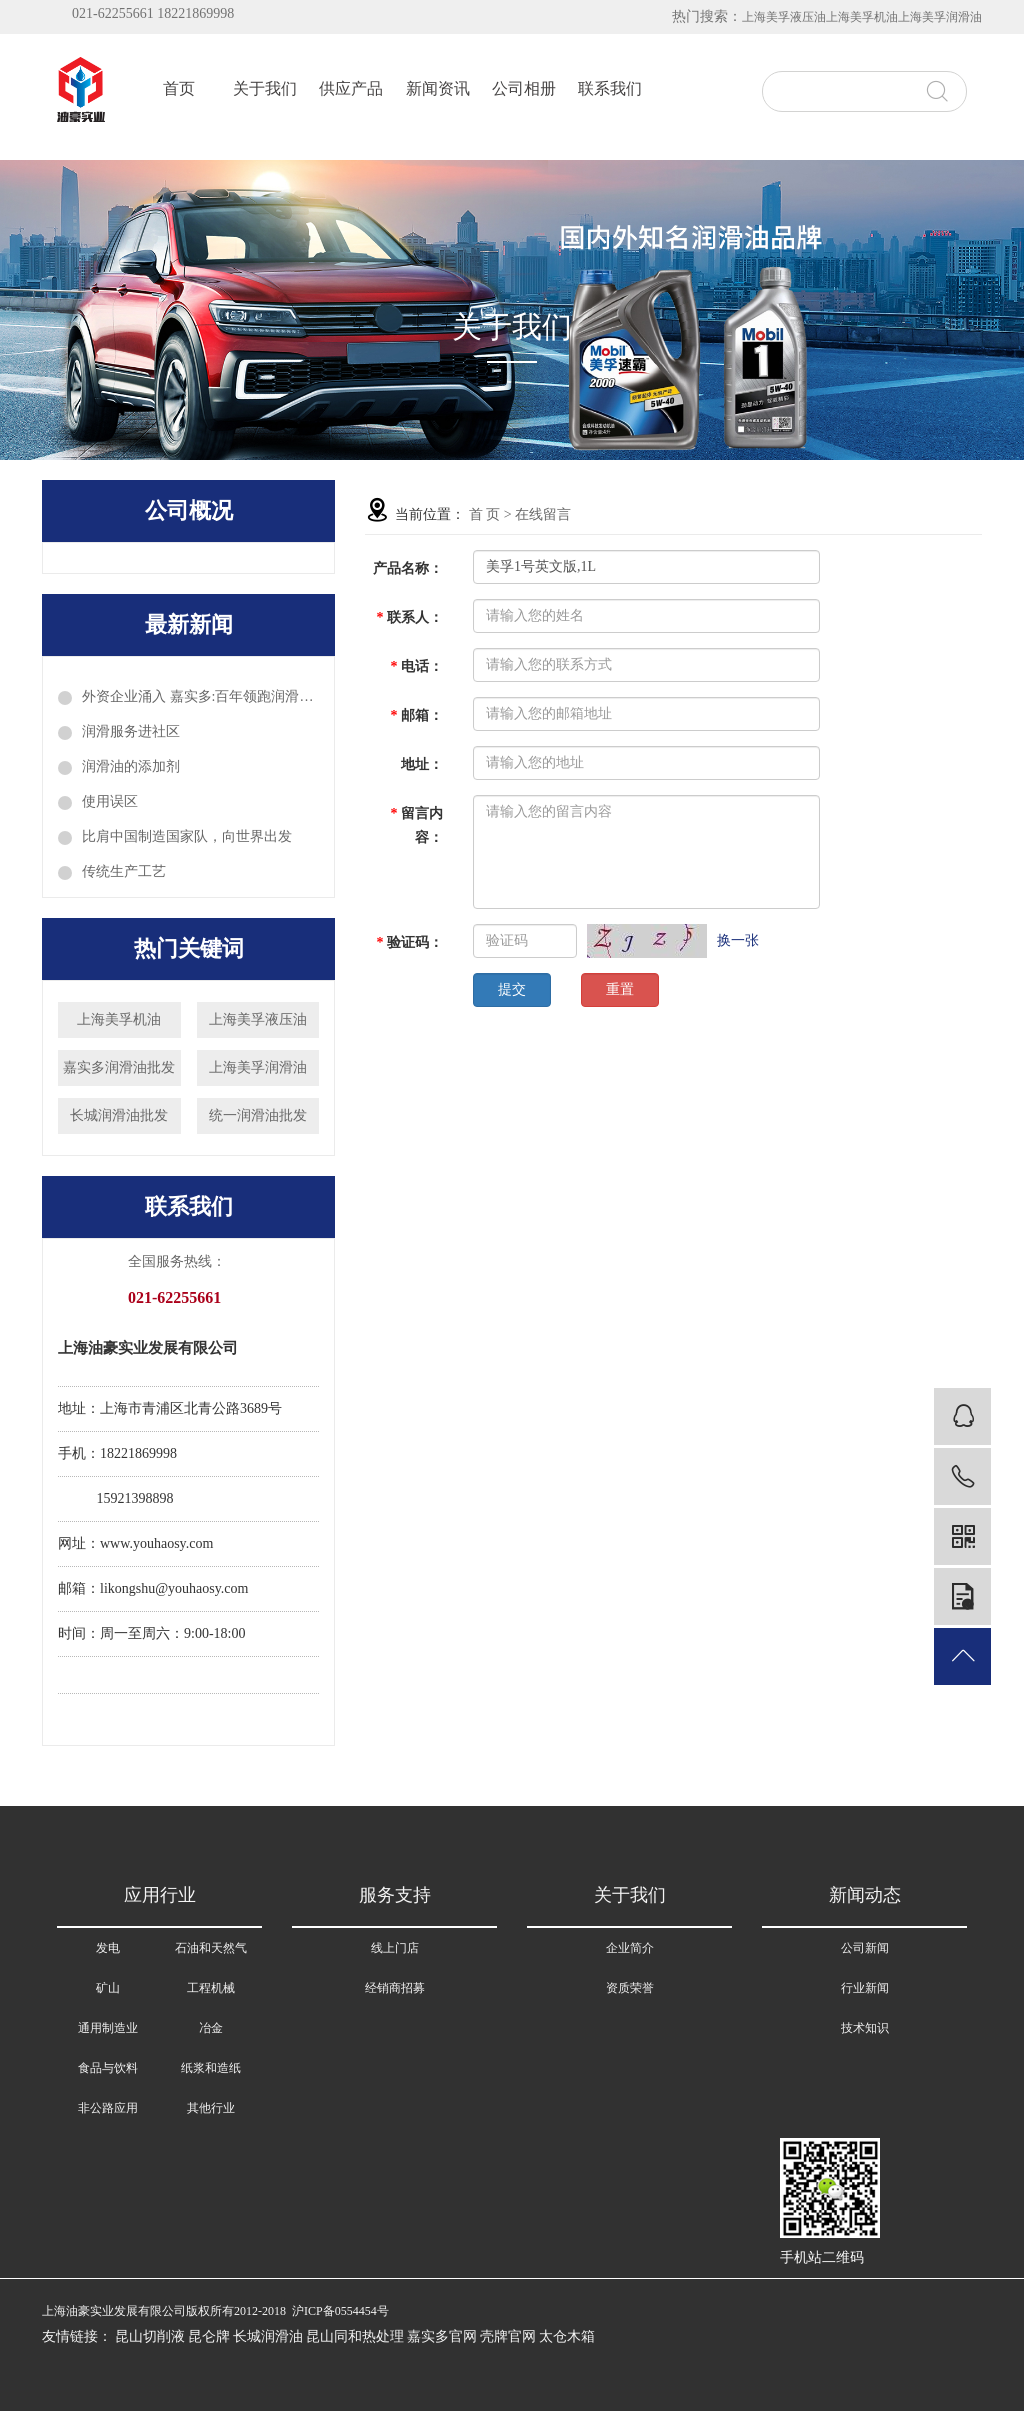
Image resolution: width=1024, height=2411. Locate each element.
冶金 (211, 2028)
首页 (179, 88)
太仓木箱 (567, 2336)
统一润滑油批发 (258, 1115)
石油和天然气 (211, 1948)
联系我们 (610, 88)
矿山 (108, 1988)
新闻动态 (865, 1895)
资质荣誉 (630, 1988)
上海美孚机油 (862, 17)
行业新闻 (865, 1988)
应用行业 (160, 1895)
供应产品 (351, 88)
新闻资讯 (438, 88)
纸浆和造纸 (211, 2068)
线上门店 (395, 1948)
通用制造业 (108, 2028)
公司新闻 (865, 1948)
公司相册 (524, 88)
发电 (108, 1948)
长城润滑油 (268, 2336)
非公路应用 (108, 2108)
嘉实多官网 (442, 2336)
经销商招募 (395, 1988)
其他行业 (211, 2108)
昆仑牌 (209, 2336)
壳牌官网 (508, 2336)
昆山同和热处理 (355, 2336)
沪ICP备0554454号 (340, 2311)
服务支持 (395, 1895)
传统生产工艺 (124, 871)
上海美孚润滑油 (940, 17)
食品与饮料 (108, 2068)
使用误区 (110, 801)
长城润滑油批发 (119, 1115)
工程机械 (211, 1988)
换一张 (738, 940)
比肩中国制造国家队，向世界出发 (187, 836)
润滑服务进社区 (131, 731)
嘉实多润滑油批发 (119, 1067)
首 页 (485, 514)
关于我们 (265, 88)
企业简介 (630, 1948)
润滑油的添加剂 (131, 766)
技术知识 (865, 2028)
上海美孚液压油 (784, 17)
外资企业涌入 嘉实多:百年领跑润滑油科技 (200, 696)
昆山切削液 (150, 2336)
